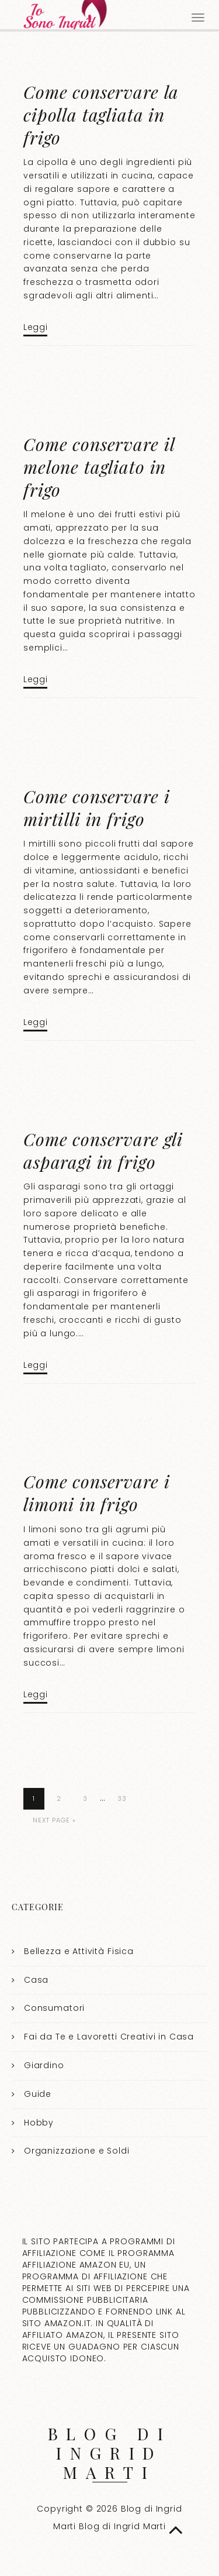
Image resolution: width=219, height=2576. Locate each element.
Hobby (39, 2122)
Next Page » (54, 1820)
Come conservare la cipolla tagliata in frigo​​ (101, 114)
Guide (37, 2094)
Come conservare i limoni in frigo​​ (96, 1493)
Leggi (35, 327)
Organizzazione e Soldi (77, 2151)
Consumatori (54, 2008)
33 (122, 1798)
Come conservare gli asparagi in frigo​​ (103, 1150)
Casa (36, 1980)
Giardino (44, 2065)
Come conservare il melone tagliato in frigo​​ (99, 466)
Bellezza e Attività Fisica (79, 1951)
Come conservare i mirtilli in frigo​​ (96, 808)
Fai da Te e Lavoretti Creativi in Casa (109, 2036)
